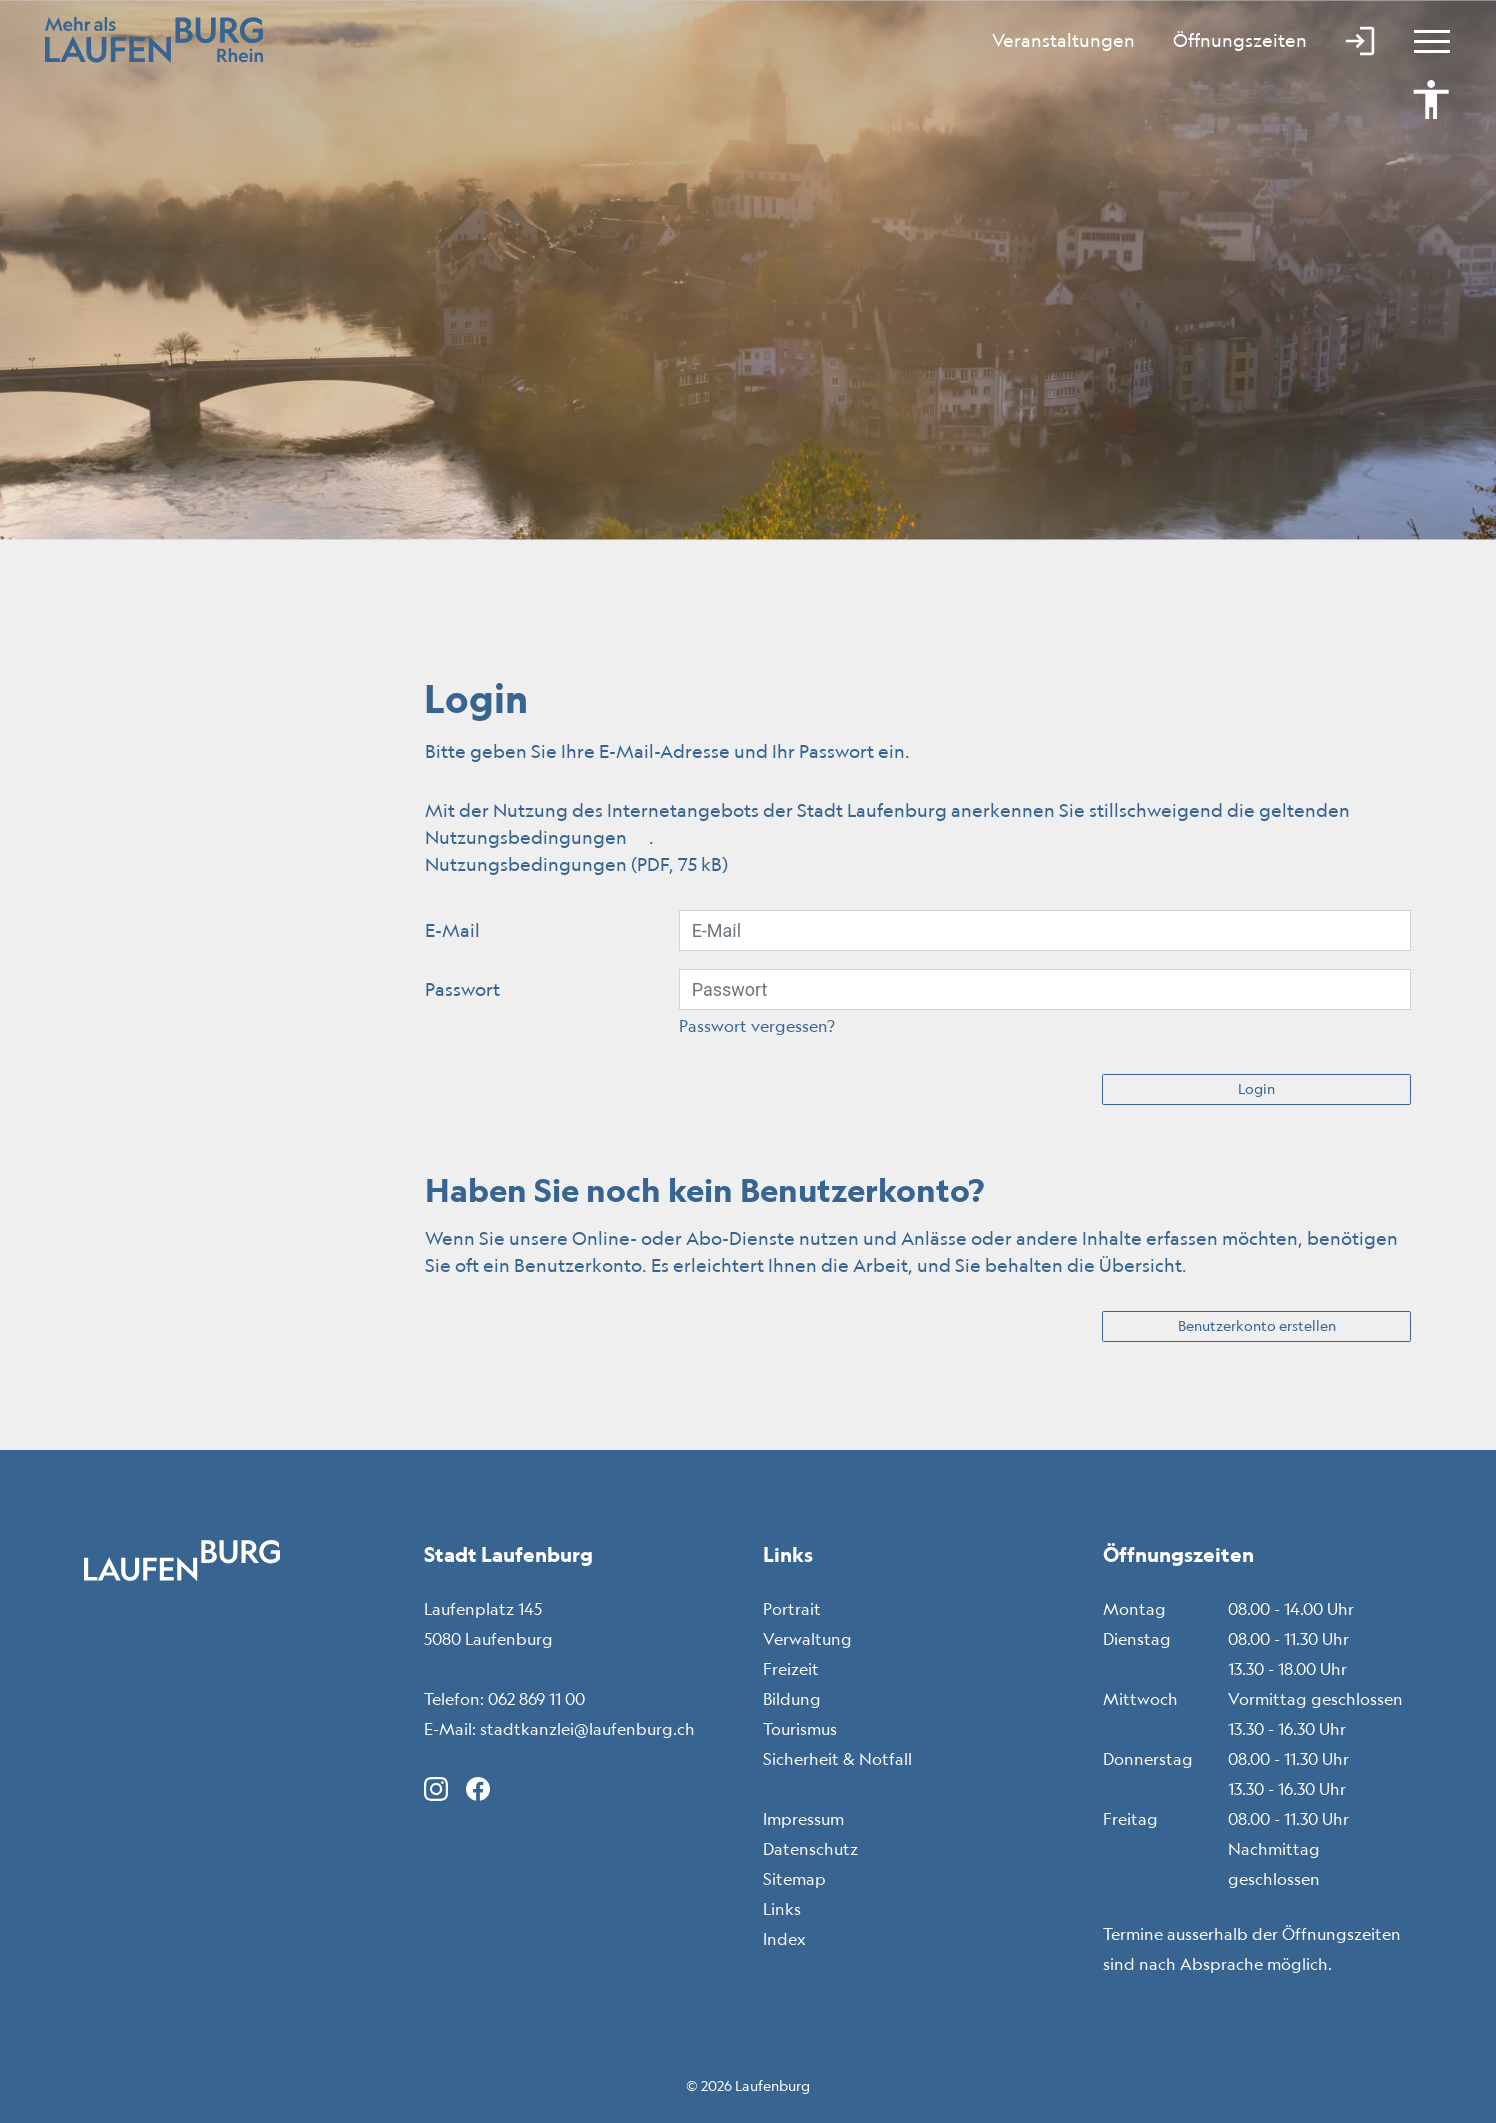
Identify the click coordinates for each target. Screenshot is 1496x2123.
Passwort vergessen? (757, 1026)
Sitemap (794, 1879)
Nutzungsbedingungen (537, 837)
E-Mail (452, 930)
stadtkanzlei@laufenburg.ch (587, 1729)
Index (784, 1939)
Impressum (803, 1819)
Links (782, 1909)
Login (1256, 1089)
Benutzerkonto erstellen (1257, 1326)
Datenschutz (810, 1849)
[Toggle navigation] (1423, 40)
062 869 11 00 (536, 1699)
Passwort (462, 989)
